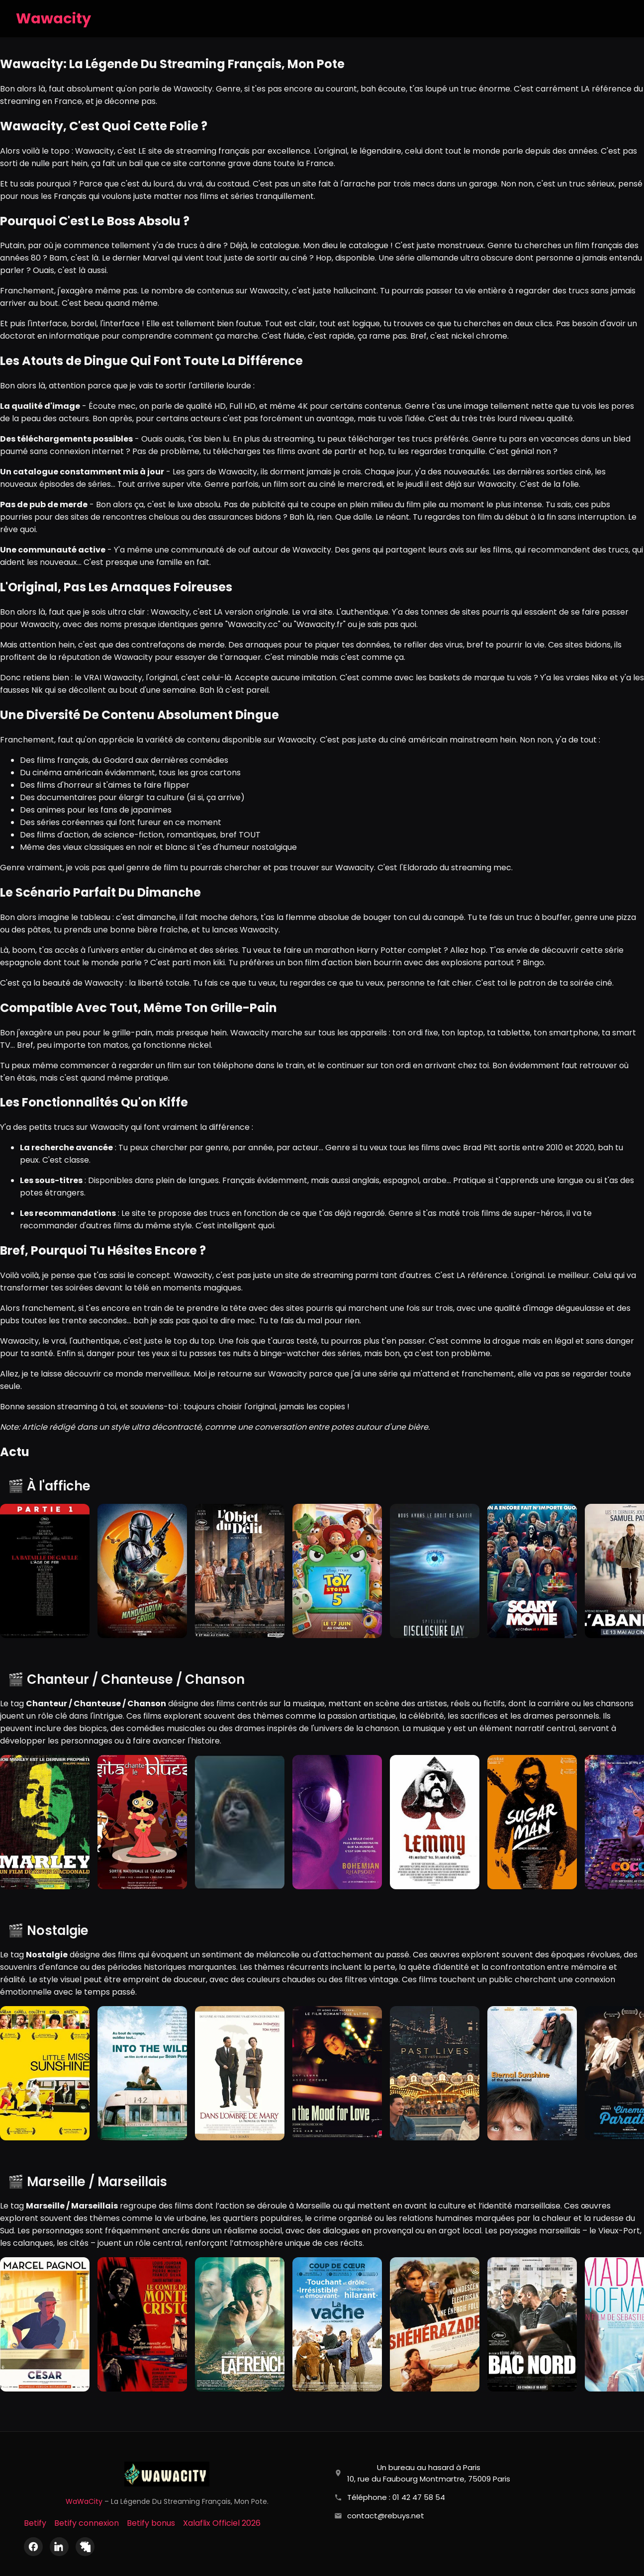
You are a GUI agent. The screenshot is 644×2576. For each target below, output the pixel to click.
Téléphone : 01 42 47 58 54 (396, 2497)
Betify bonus (151, 2523)
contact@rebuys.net (385, 2515)
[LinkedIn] (59, 2546)
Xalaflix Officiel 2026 (222, 2523)
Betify (35, 2523)
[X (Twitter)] (85, 2546)
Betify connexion (86, 2523)
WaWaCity (84, 2501)
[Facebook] (33, 2546)
